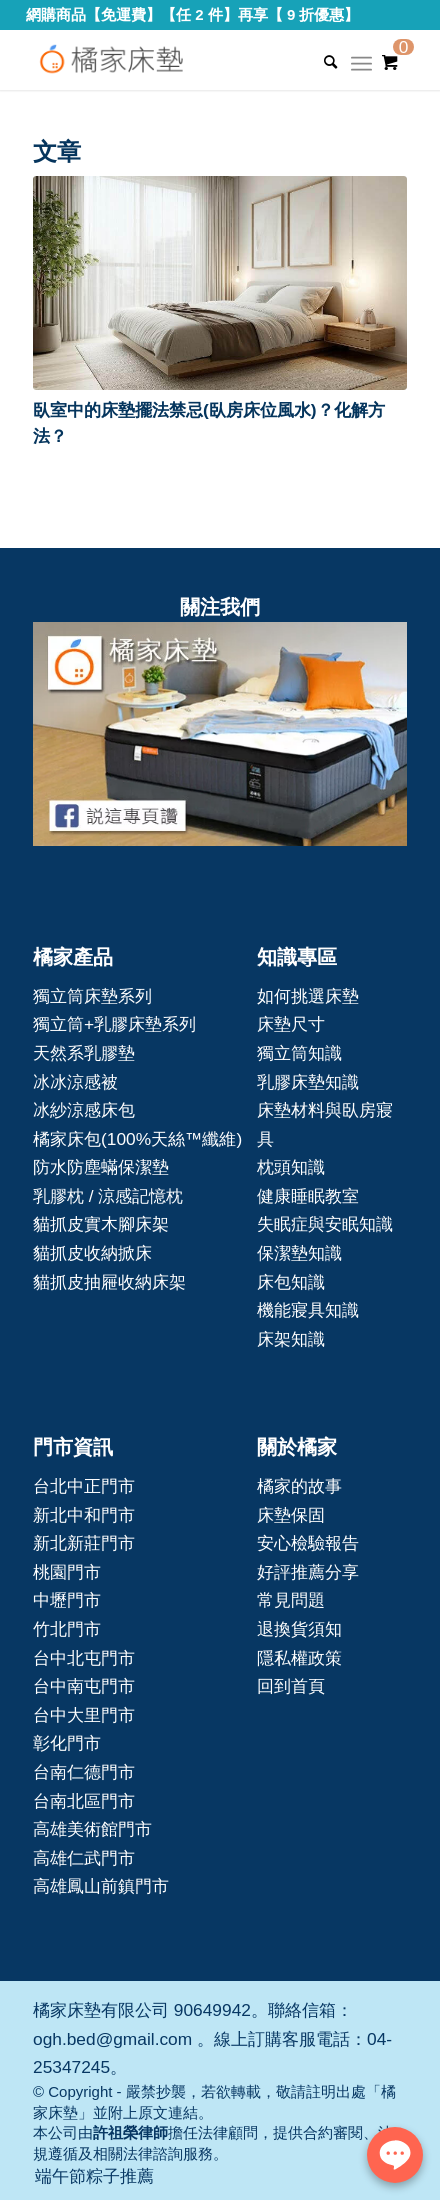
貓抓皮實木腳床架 (101, 1224)
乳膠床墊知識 (308, 1082)
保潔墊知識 (299, 1253)
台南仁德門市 (84, 1772)
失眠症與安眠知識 (325, 1224)
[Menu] (361, 70)
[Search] (320, 62)
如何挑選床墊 (308, 996)
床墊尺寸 (291, 1024)
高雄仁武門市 (84, 1858)
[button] (220, 283)
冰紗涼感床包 (84, 1110)
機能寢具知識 (308, 1310)
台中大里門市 (84, 1715)
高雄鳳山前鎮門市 (101, 1886)
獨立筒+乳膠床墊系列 (114, 1024)
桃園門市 (67, 1572)
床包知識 (291, 1282)
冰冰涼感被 (75, 1082)
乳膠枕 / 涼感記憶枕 (108, 1196)
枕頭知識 (291, 1167)
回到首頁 (291, 1686)
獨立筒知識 (299, 1053)
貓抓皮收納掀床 (92, 1253)
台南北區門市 (84, 1801)
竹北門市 (67, 1629)
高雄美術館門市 (92, 1829)
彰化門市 (67, 1743)
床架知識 (291, 1339)
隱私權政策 (299, 1658)
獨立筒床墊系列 (92, 996)
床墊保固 (291, 1515)
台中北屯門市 (84, 1658)
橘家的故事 (299, 1486)
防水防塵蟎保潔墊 (101, 1167)
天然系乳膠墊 (84, 1053)
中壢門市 (67, 1600)
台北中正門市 (84, 1486)
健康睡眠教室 (308, 1196)
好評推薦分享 (308, 1572)
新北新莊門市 (84, 1543)
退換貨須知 (299, 1629)
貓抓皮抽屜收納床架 (109, 1282)
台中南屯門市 (84, 1686)
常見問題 (291, 1600)
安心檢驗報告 (308, 1543)
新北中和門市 (84, 1515)
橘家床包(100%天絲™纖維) (137, 1139)
